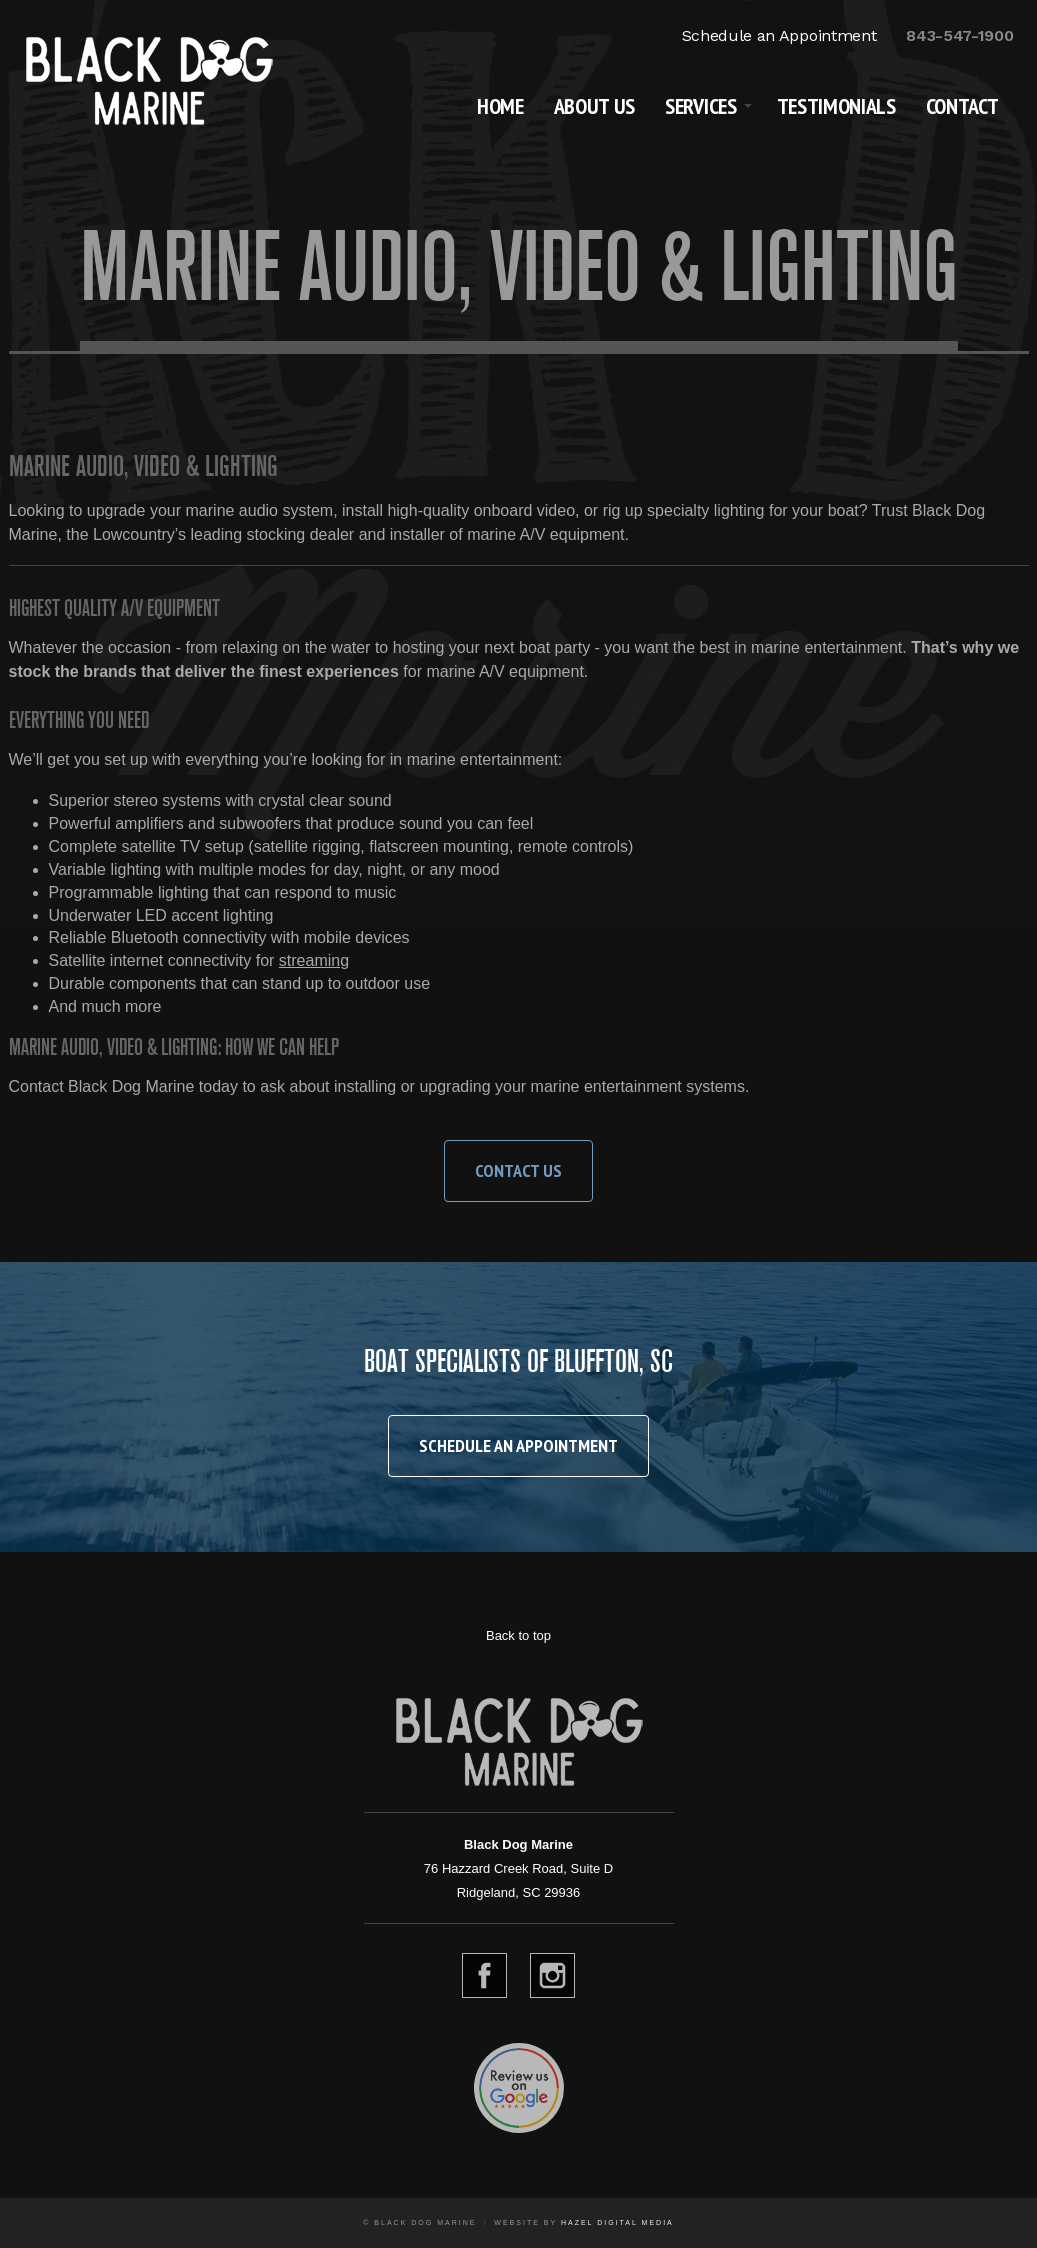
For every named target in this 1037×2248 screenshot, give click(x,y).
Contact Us (518, 1170)
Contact (962, 106)
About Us (594, 106)
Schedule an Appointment (779, 35)
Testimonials (836, 106)
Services (700, 106)
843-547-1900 (959, 35)
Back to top (518, 1635)
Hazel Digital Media (617, 2222)
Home (500, 106)
